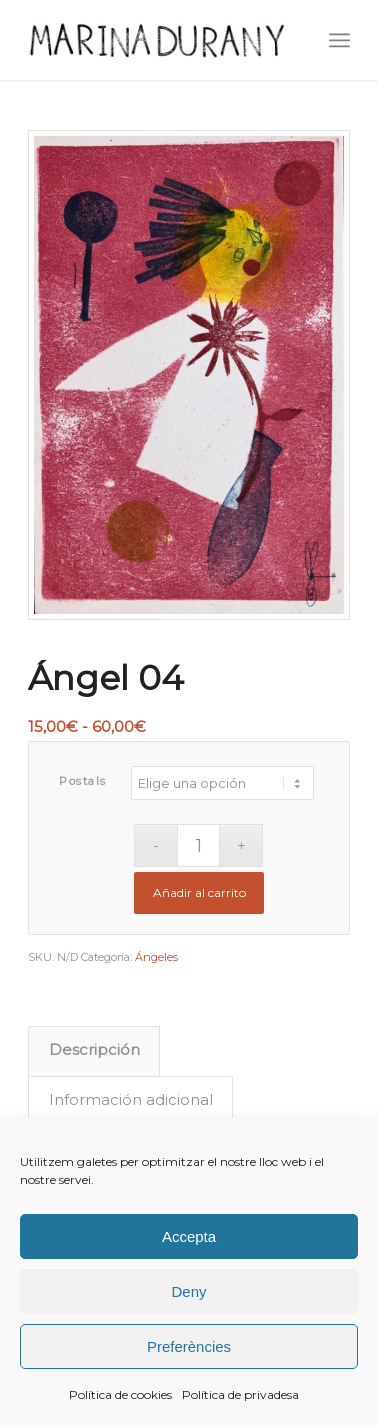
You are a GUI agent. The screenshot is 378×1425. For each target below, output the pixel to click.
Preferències (189, 1346)
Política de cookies (120, 1394)
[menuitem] (339, 40)
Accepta (189, 1236)
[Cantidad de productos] (198, 845)
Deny (188, 1291)
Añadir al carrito (199, 892)
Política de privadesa (240, 1394)
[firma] (156, 40)
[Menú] (339, 40)
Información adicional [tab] (131, 1100)
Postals (83, 781)
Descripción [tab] (94, 1050)
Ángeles (156, 957)
